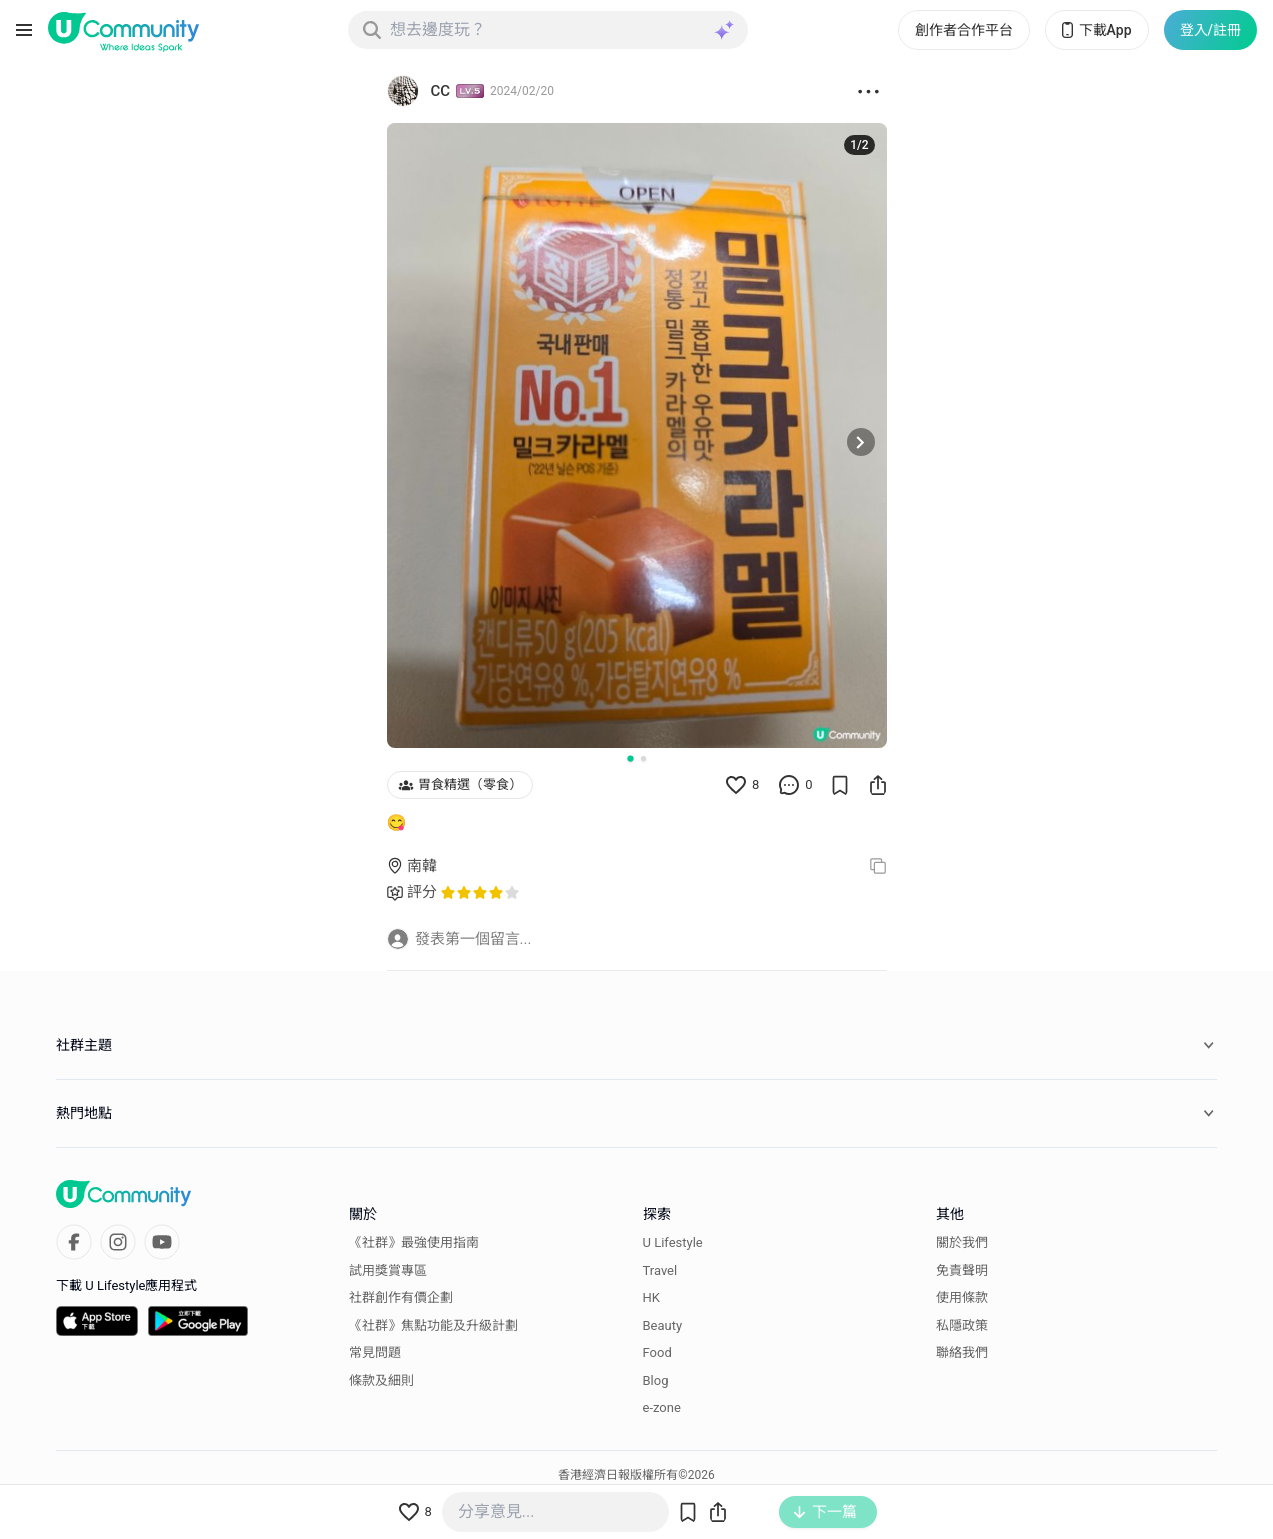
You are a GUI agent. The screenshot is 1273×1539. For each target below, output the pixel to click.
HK (651, 1297)
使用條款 (962, 1297)
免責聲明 (962, 1270)
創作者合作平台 (964, 30)
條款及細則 (381, 1380)
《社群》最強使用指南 (414, 1242)
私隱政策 (962, 1325)
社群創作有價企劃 (401, 1297)
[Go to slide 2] (643, 758)
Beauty (663, 1325)
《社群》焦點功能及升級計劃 (433, 1325)
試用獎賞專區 (388, 1270)
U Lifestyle (673, 1242)
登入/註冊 (1210, 30)
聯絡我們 (962, 1352)
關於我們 (962, 1242)
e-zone (662, 1407)
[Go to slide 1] (630, 758)
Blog (656, 1380)
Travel (660, 1270)
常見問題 (375, 1352)
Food (657, 1352)
